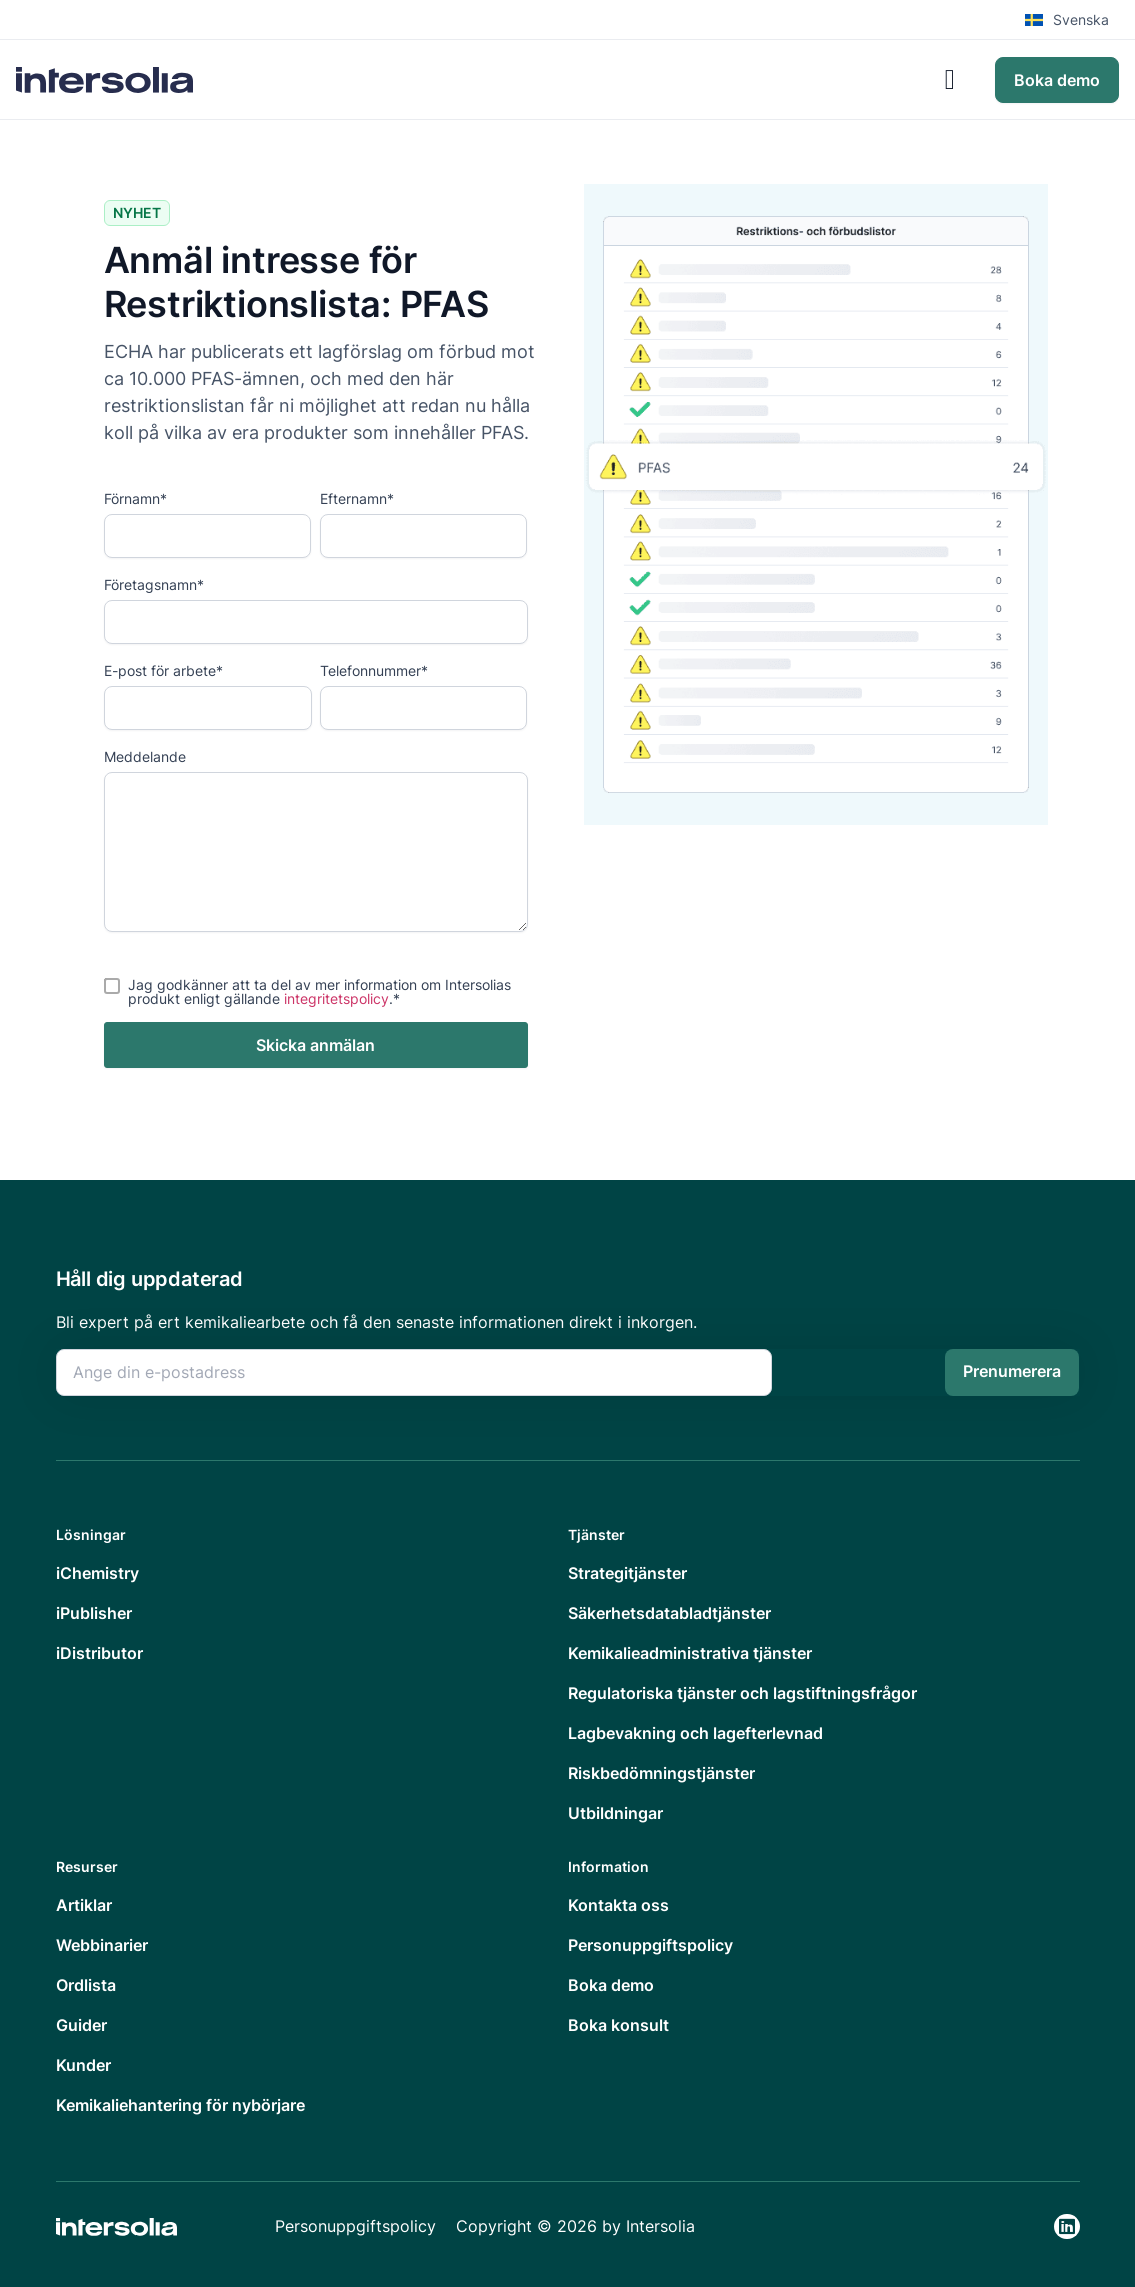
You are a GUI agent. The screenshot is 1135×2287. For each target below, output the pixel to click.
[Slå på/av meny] (950, 80)
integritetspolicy (336, 998)
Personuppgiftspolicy (355, 2226)
